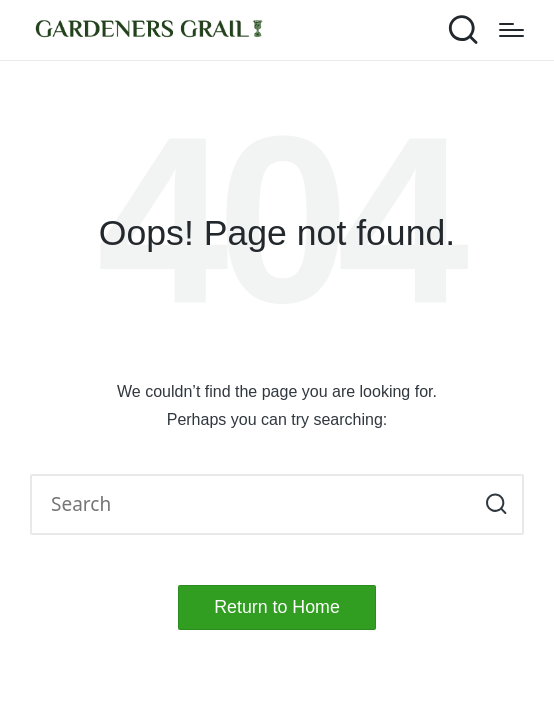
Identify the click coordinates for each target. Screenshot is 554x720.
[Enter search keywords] (277, 504)
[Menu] (511, 30)
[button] (496, 504)
